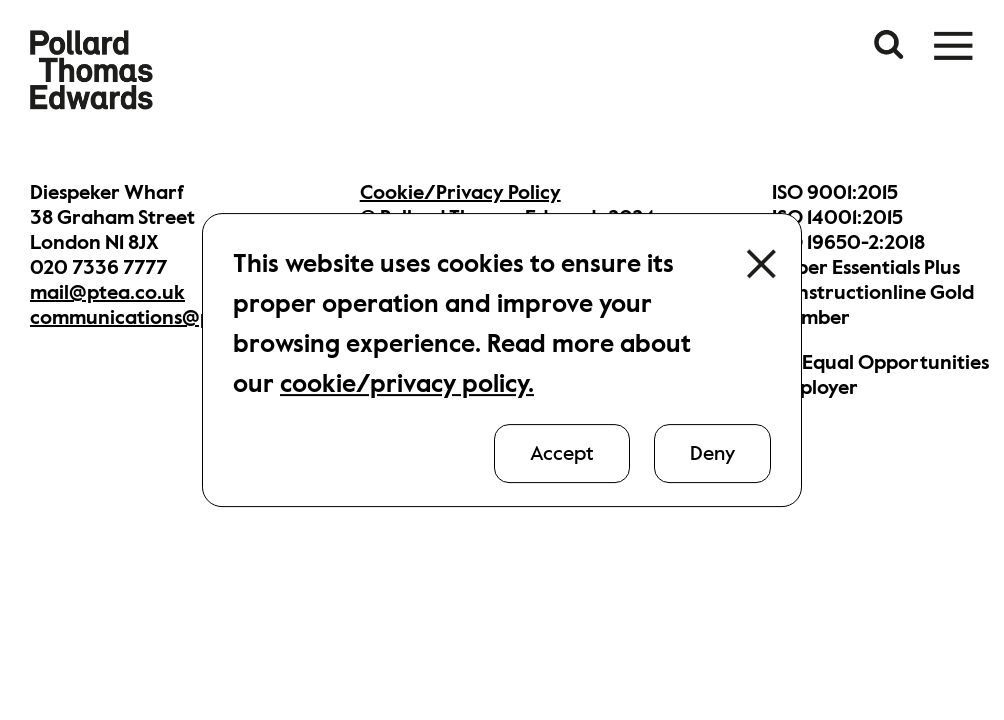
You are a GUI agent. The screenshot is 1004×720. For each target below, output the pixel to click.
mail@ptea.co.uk (107, 292)
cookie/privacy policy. (407, 383)
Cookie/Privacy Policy (460, 192)
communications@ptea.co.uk (164, 317)
